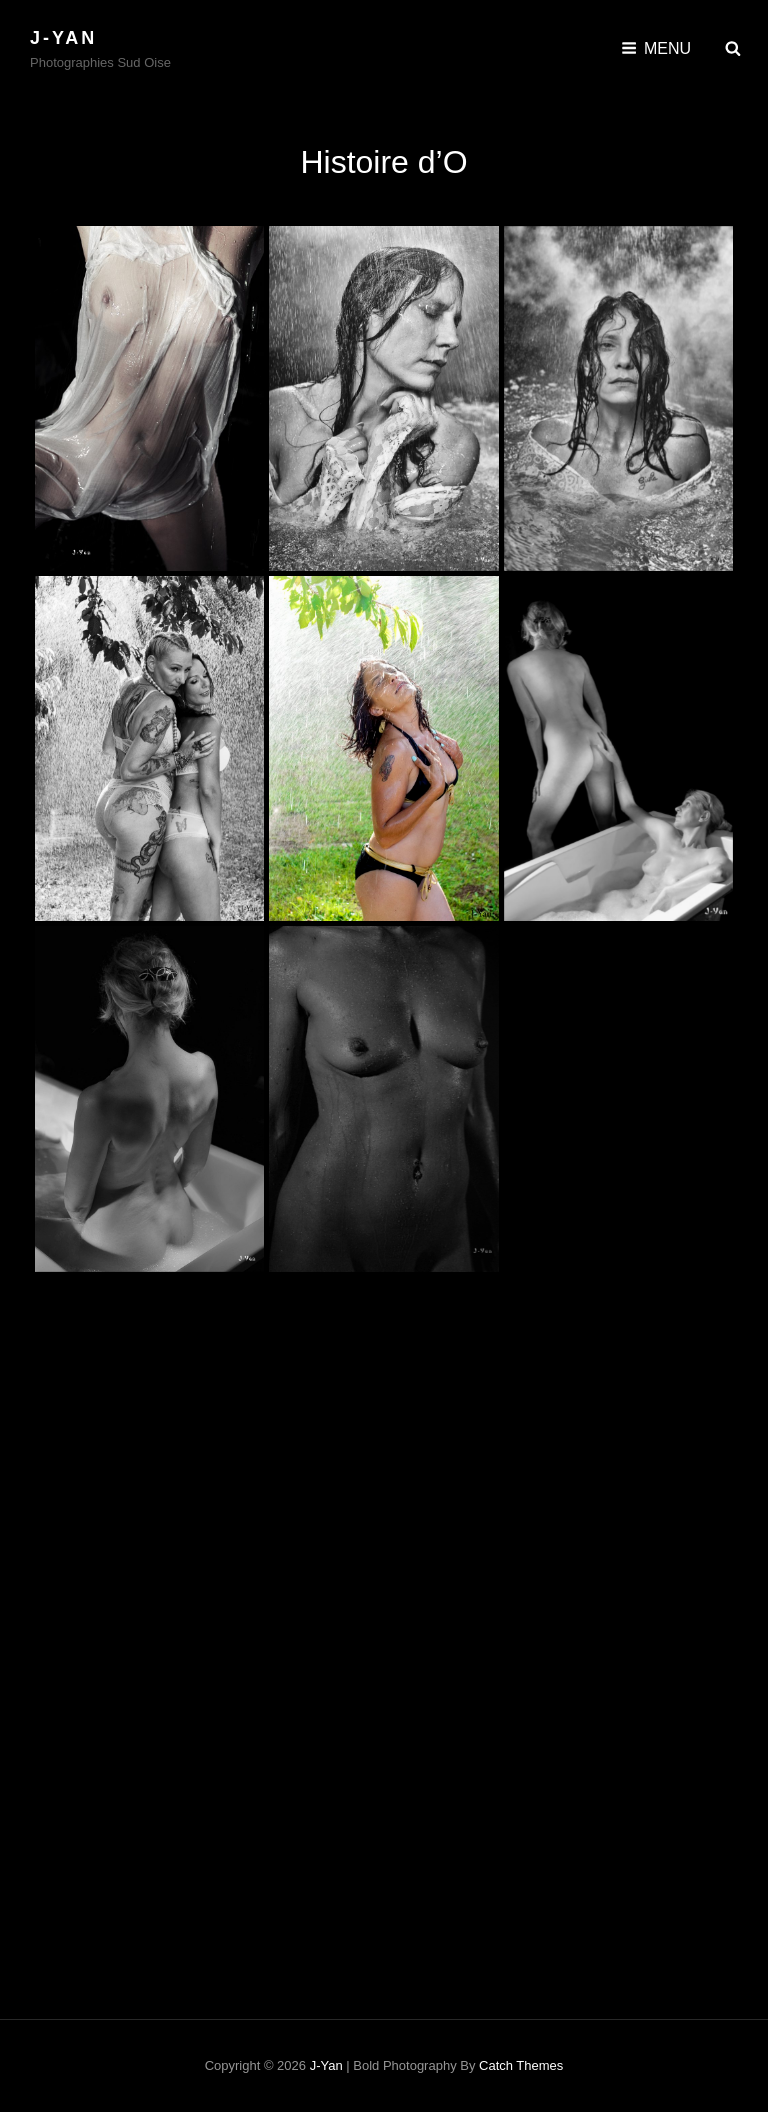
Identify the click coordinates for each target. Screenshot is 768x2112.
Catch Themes (521, 2065)
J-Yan (63, 38)
